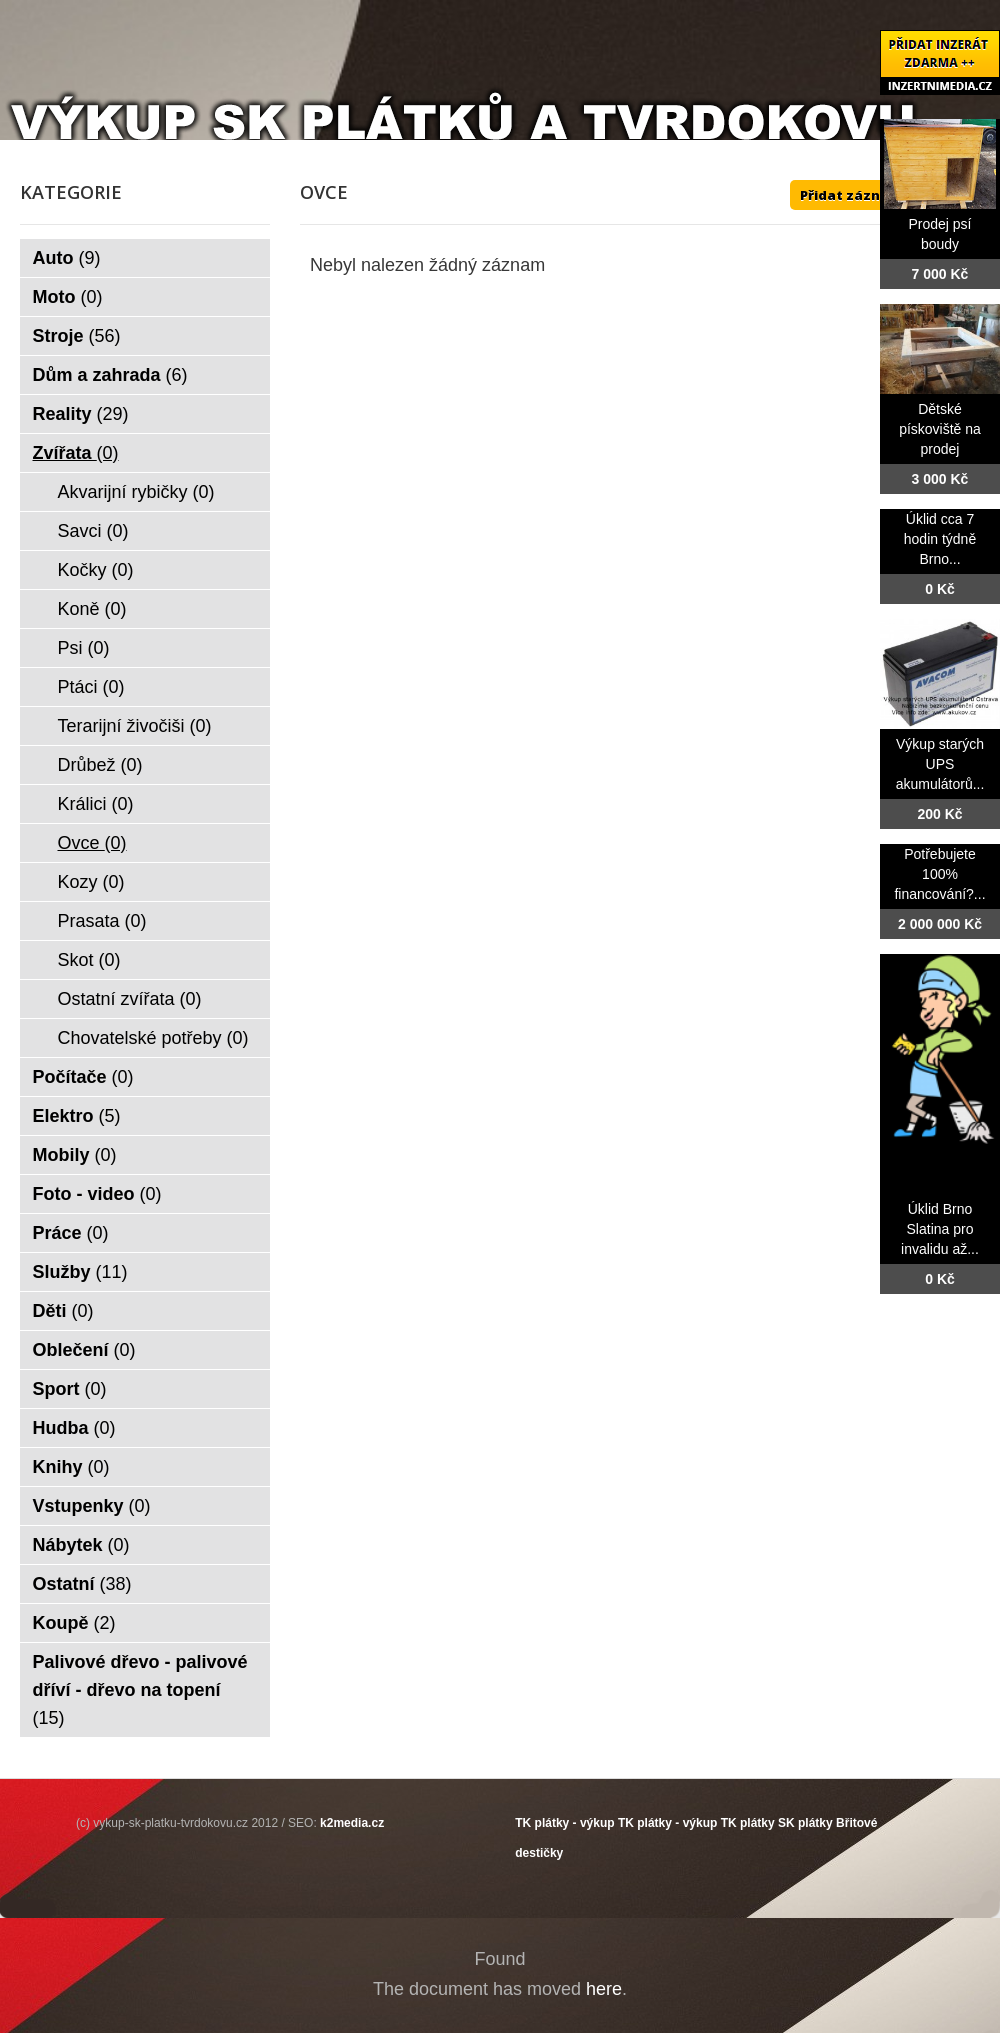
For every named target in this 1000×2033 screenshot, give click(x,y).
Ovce (92, 843)
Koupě (74, 1623)
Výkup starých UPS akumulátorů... (940, 764)
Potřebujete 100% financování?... (939, 874)
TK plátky (748, 1823)
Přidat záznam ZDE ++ (875, 195)
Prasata (102, 921)
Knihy (71, 1467)
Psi (84, 648)
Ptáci (91, 687)
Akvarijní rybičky (136, 492)
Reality (81, 414)
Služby (80, 1272)
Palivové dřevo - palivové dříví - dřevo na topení (140, 1690)
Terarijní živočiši (135, 726)
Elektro (77, 1116)
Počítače (83, 1077)
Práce (71, 1233)
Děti (63, 1311)
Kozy (91, 882)
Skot (89, 960)
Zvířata (76, 453)
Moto (68, 297)
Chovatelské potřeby (153, 1038)
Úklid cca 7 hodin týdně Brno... (940, 539)
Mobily (75, 1155)
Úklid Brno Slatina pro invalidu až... (940, 1229)
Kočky (96, 570)
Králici (96, 804)
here (604, 1989)
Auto (67, 258)
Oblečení (84, 1350)
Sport (70, 1389)
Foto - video (97, 1194)
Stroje (77, 336)
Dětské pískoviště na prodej (940, 429)
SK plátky (805, 1823)
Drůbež (100, 765)
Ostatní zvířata (130, 999)
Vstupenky (92, 1506)
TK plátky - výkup (564, 1823)
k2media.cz (352, 1823)
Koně (92, 609)
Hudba (74, 1428)
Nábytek (81, 1545)
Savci (93, 531)
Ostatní (82, 1584)
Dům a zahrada (110, 375)
